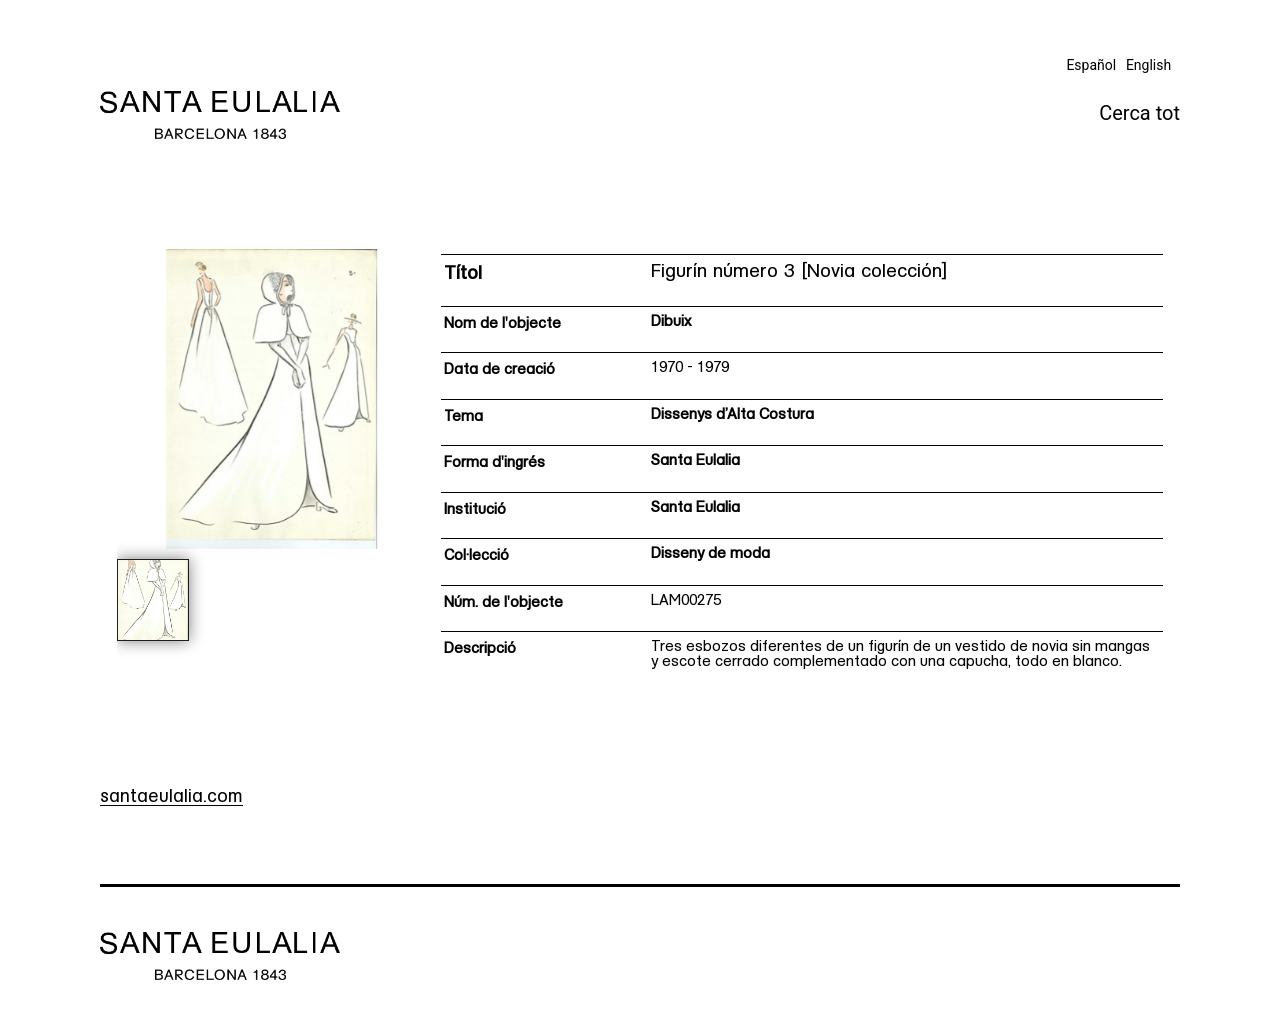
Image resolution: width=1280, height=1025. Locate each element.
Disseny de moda (710, 554)
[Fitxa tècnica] (802, 468)
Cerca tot (1139, 113)
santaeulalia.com (171, 797)
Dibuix (671, 322)
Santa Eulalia (695, 461)
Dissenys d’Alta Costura (732, 415)
